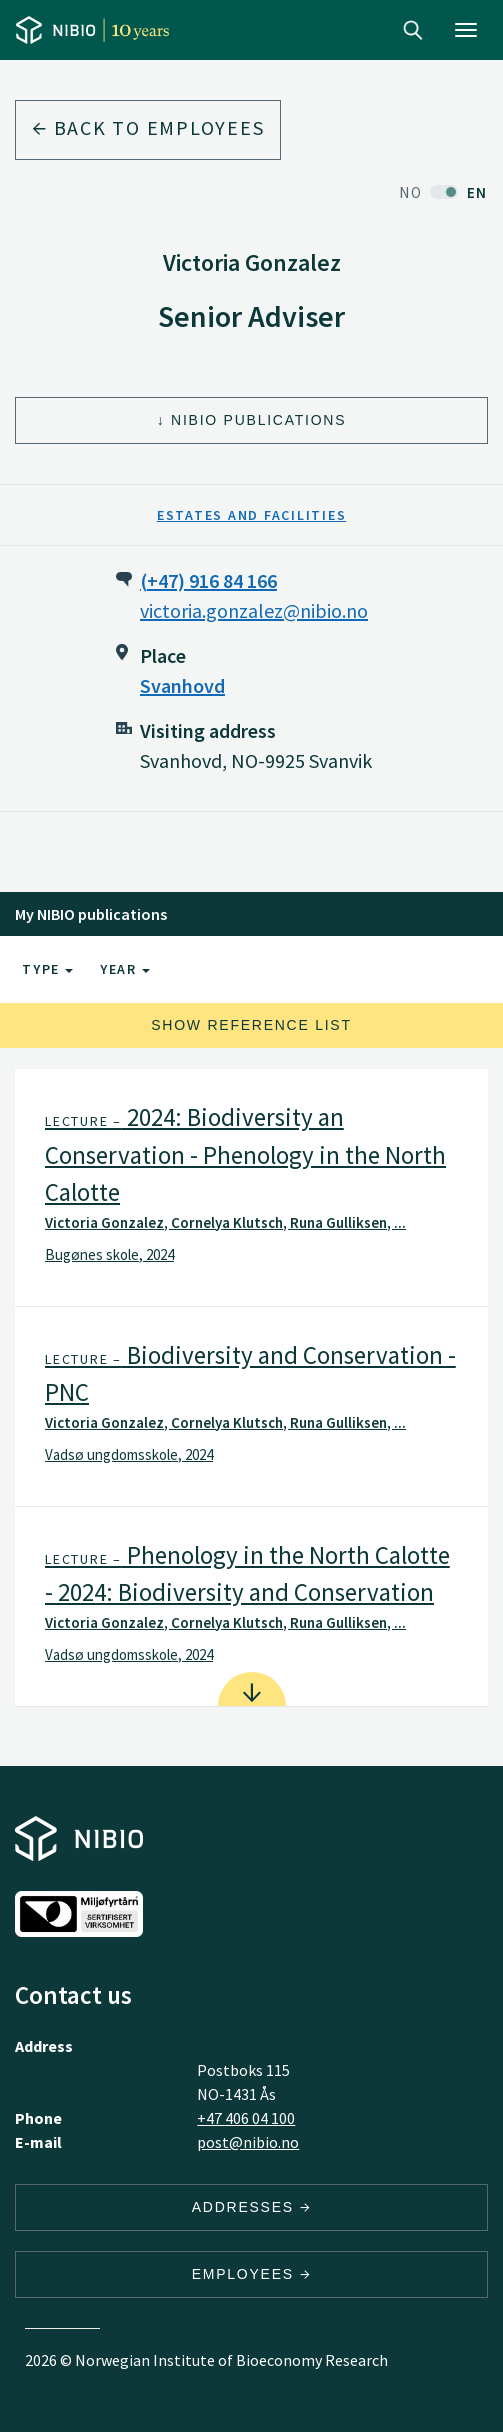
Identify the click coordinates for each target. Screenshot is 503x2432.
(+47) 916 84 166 (208, 580)
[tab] (251, 1187)
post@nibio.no (248, 2142)
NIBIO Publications (258, 420)
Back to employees (148, 127)
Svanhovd (182, 685)
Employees (252, 2274)
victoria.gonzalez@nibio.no (254, 610)
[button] (251, 1187)
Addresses (252, 2207)
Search (413, 30)
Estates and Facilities (252, 515)
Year (125, 969)
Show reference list (251, 1025)
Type (47, 969)
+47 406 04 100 (246, 2118)
